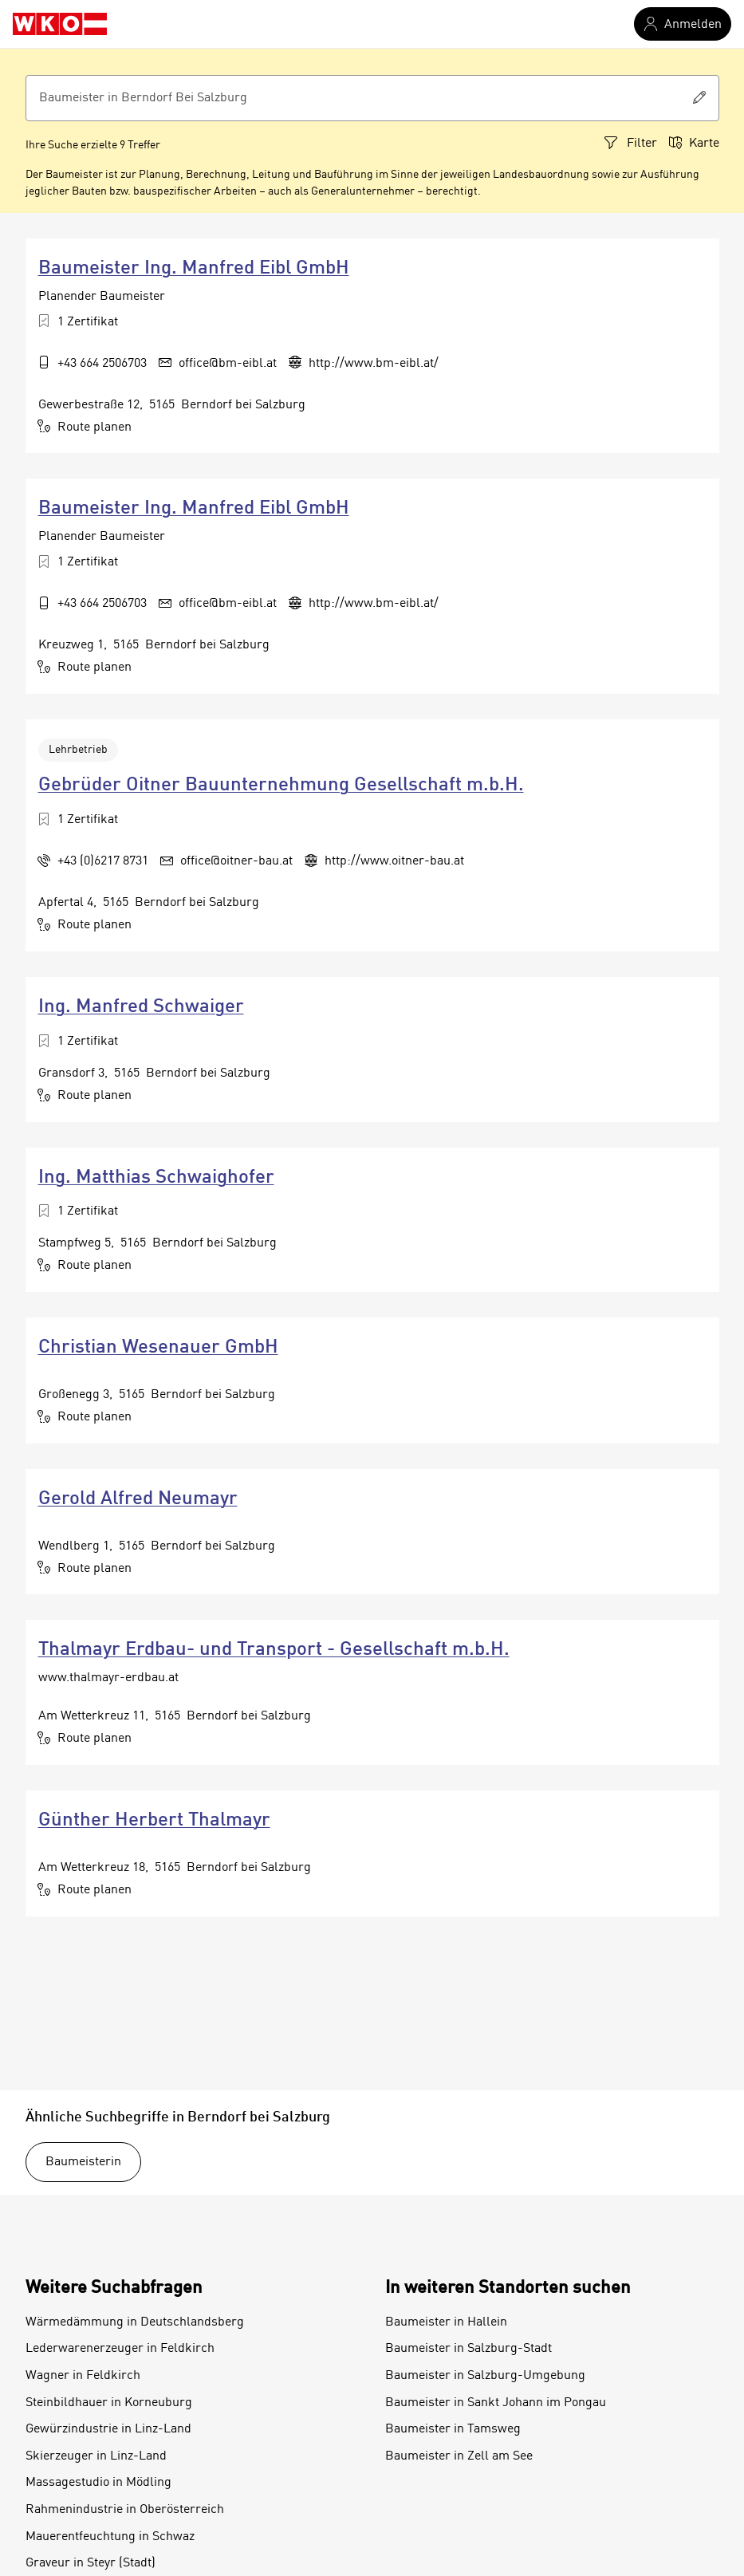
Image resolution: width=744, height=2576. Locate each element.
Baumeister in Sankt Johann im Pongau (495, 2403)
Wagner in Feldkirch (83, 2375)
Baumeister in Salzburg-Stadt (468, 2348)
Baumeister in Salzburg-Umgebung (485, 2375)
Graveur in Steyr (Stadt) (90, 2563)
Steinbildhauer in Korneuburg (109, 2403)
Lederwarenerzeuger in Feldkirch (120, 2348)
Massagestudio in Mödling (98, 2482)
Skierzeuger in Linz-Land (96, 2456)
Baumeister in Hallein (446, 2322)
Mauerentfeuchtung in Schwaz (110, 2537)
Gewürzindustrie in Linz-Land (108, 2429)
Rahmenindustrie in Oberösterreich (125, 2509)
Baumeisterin (83, 2162)
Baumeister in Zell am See (459, 2456)
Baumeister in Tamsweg (453, 2429)
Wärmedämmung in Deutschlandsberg (135, 2322)
